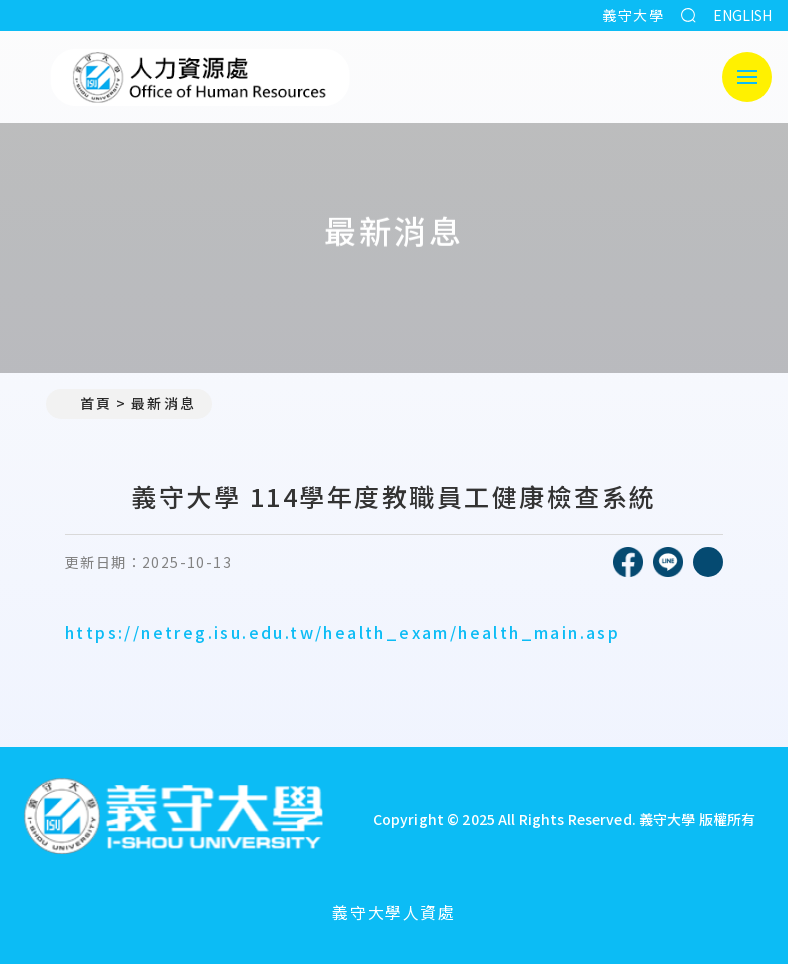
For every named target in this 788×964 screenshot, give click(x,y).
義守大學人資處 (393, 912)
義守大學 (633, 15)
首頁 (87, 403)
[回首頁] (173, 818)
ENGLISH (742, 15)
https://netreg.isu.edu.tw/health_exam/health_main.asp (342, 632)
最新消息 (163, 403)
